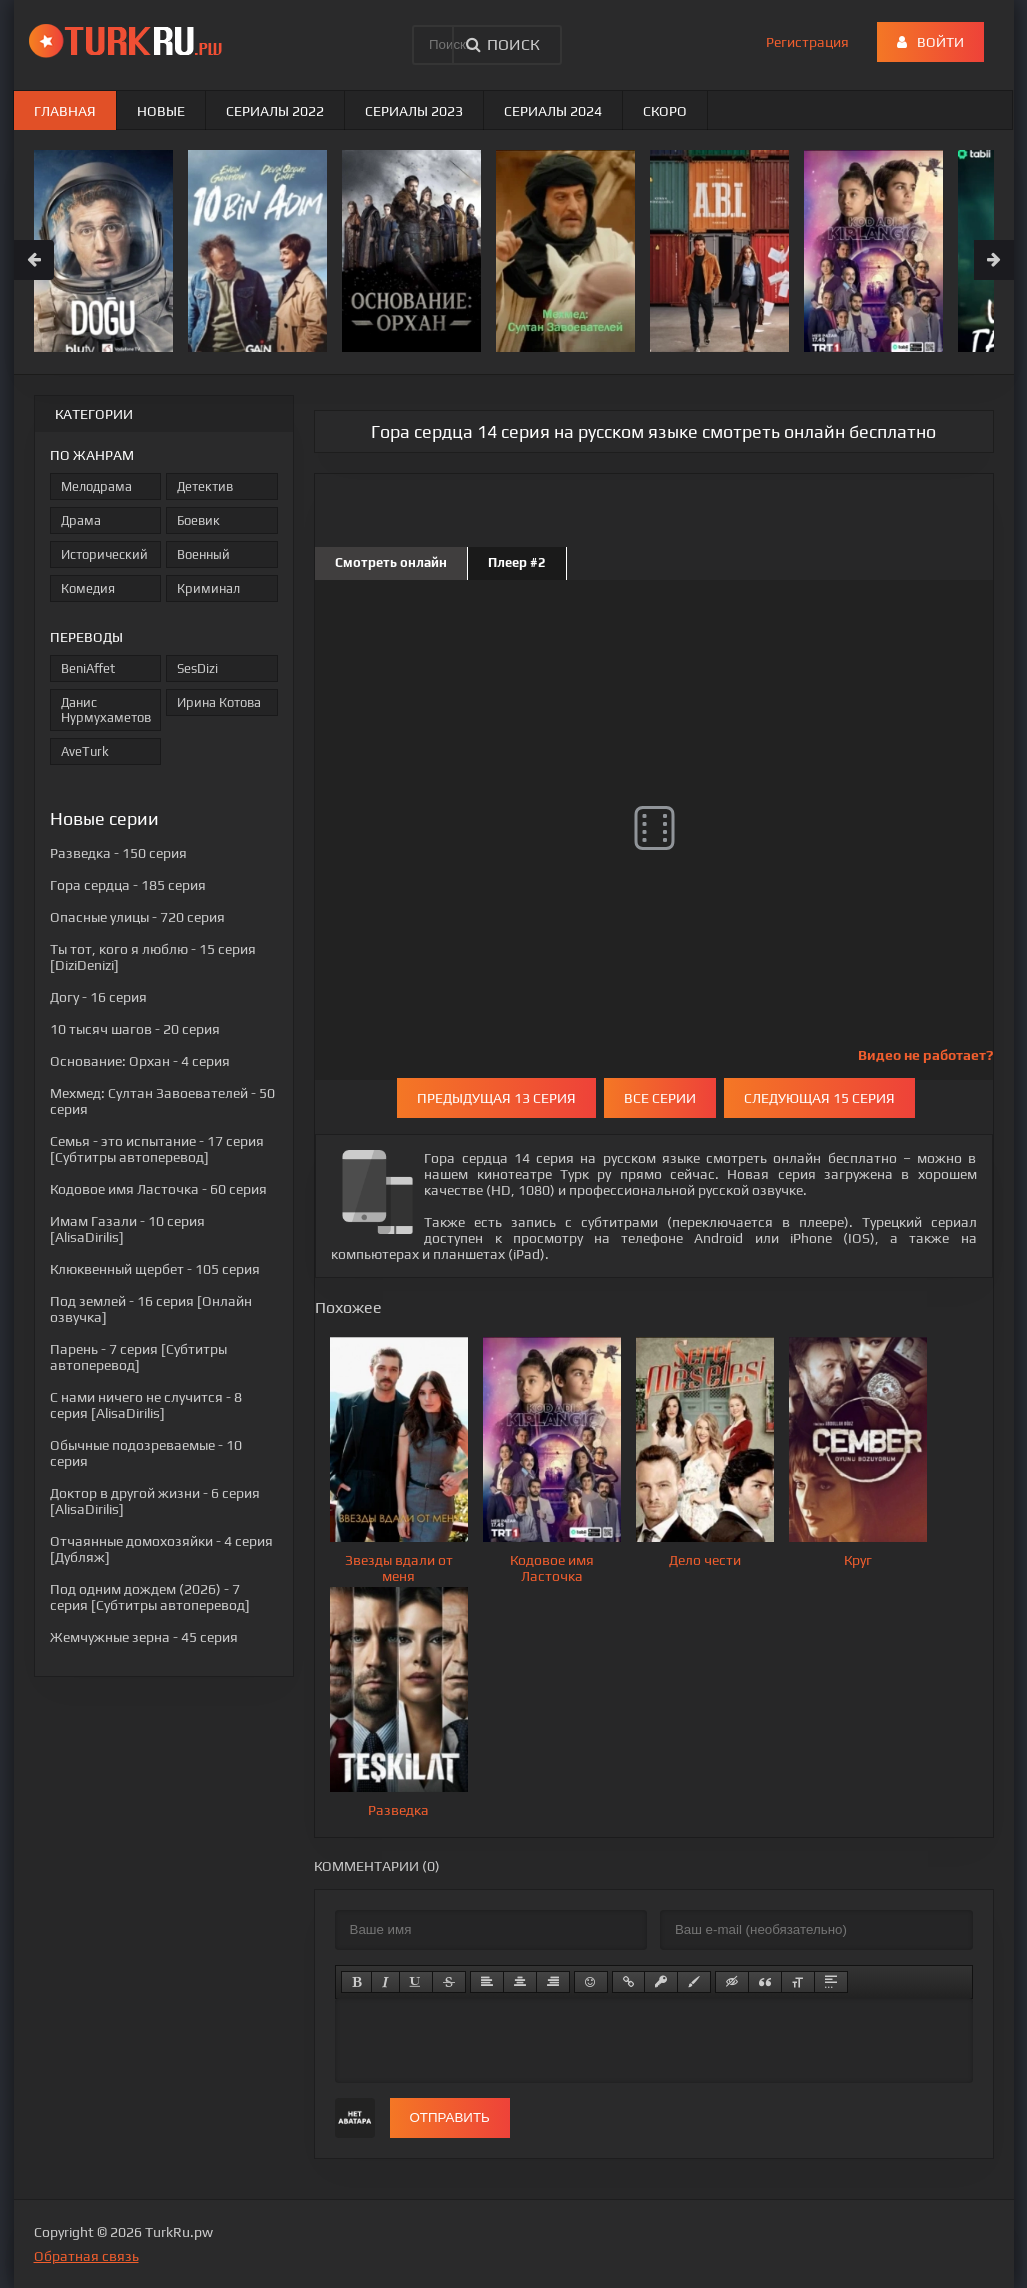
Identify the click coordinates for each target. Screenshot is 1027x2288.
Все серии (660, 1098)
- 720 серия (137, 917)
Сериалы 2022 (275, 111)
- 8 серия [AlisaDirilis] (146, 1405)
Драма (81, 520)
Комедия (88, 588)
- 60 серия (158, 1189)
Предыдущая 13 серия (496, 1098)
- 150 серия (118, 853)
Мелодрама (96, 486)
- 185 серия (128, 885)
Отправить (450, 2117)
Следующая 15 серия (819, 1098)
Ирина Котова (219, 702)
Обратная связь (86, 2256)
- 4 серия (140, 1061)
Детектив (205, 486)
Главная (65, 111)
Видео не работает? (925, 1055)
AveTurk (85, 751)
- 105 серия (155, 1269)
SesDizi (197, 668)
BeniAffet (88, 668)
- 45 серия (144, 1637)
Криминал (208, 588)
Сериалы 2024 (553, 111)
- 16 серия (98, 997)
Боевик (198, 520)
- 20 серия (135, 1029)
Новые (161, 111)
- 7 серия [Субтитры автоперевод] (138, 1357)
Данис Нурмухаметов (106, 710)
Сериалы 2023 (414, 111)
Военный (203, 554)
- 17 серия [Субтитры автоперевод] (157, 1149)
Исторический (104, 554)
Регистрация (807, 42)
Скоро (665, 111)
